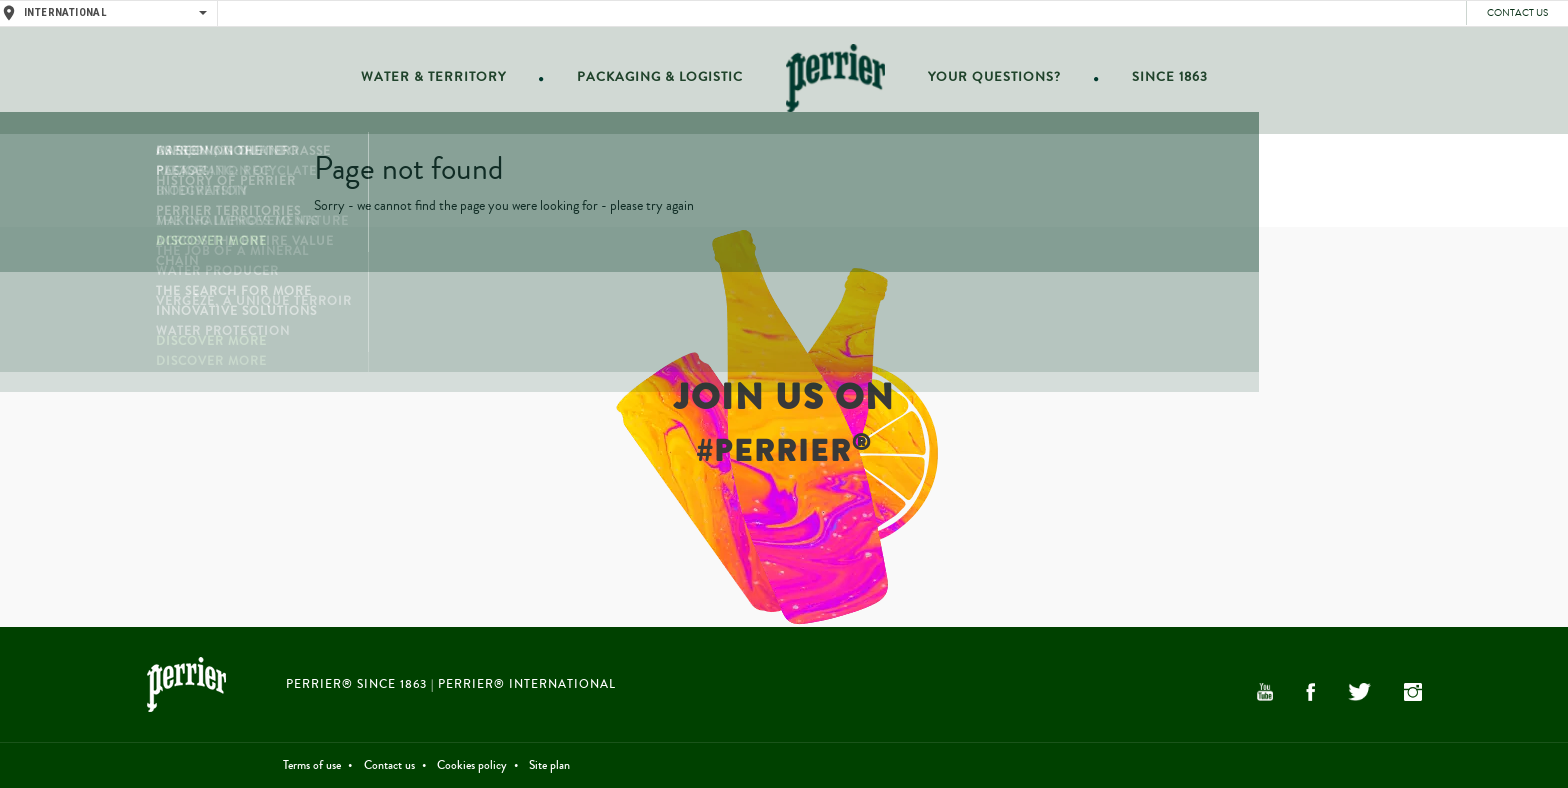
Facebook (1310, 692)
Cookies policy (472, 765)
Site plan (549, 765)
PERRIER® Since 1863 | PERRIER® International (451, 684)
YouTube (1265, 692)
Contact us (1517, 13)
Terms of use (312, 765)
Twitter (1359, 692)
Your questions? (988, 81)
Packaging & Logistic (662, 81)
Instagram (1413, 692)
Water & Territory (446, 81)
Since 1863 (1155, 81)
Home (833, 81)
